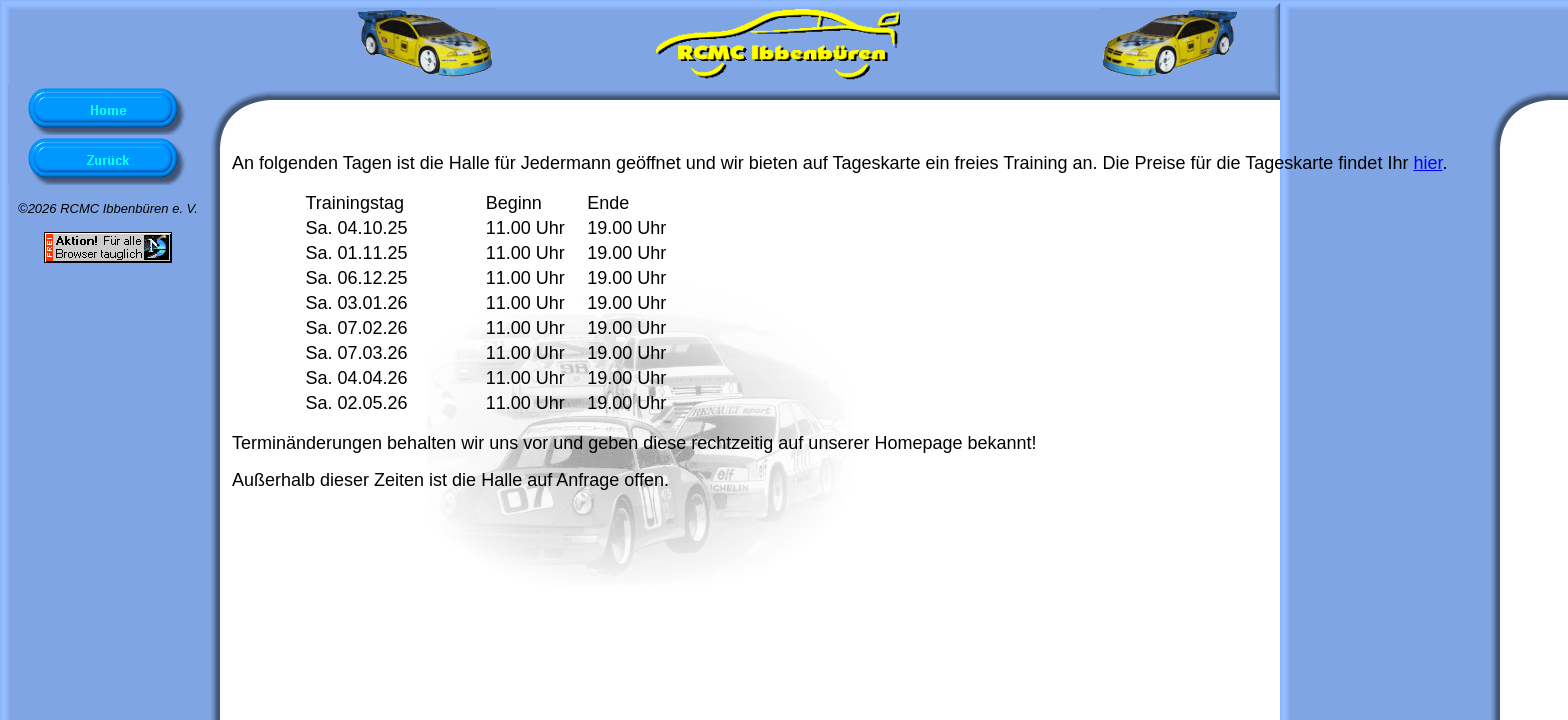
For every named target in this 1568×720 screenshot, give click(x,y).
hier (1427, 163)
